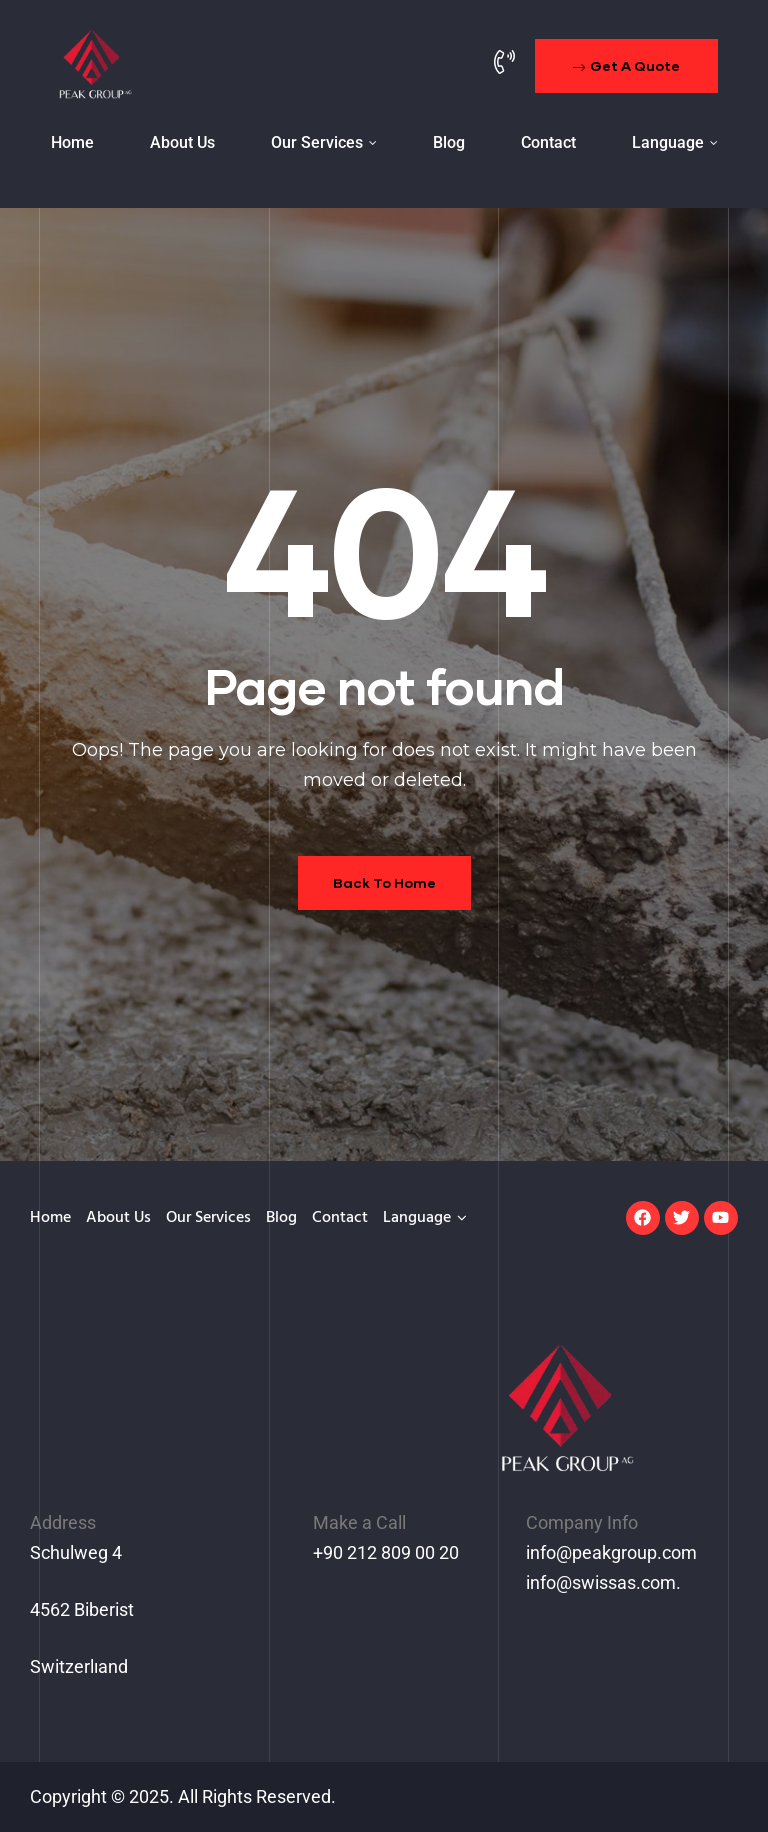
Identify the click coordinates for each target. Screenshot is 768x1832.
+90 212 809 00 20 (386, 1552)
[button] (626, 66)
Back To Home (384, 882)
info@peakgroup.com (611, 1552)
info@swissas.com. (603, 1582)
